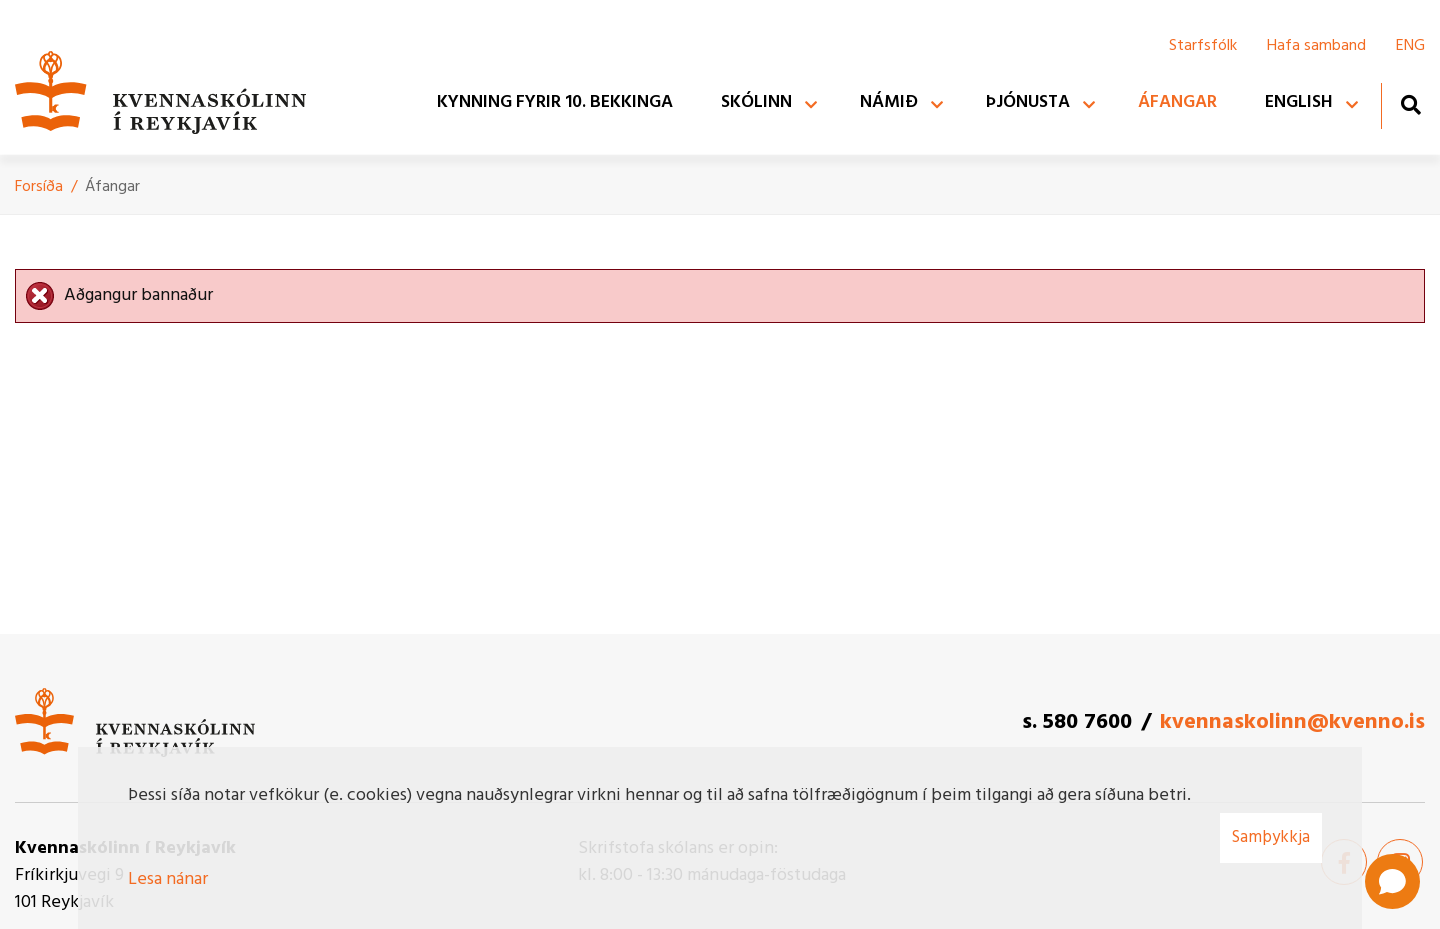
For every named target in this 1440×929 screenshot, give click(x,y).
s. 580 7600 (1077, 722)
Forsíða (39, 187)
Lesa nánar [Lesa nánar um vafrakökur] (168, 879)
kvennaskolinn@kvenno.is (1292, 722)
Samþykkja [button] (1271, 837)
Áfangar (112, 187)
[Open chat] (1392, 881)
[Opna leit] (1410, 104)
